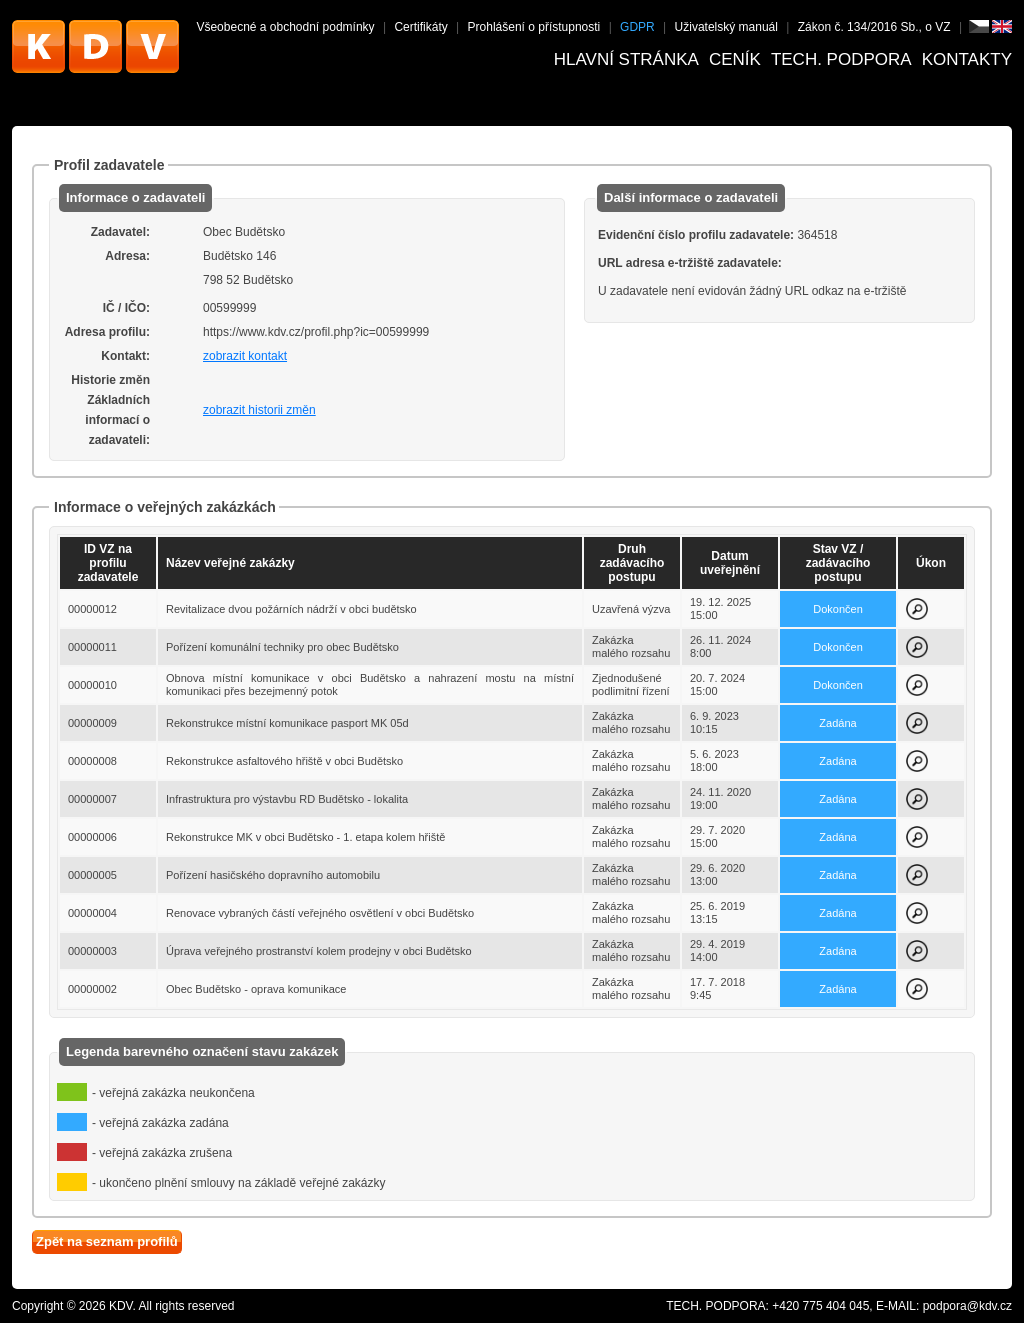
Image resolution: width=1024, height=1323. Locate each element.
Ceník (735, 59)
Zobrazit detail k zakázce (917, 609)
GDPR (637, 27)
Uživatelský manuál (726, 27)
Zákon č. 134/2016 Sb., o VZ (874, 27)
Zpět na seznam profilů (107, 1241)
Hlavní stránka (626, 59)
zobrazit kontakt (245, 356)
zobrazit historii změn (259, 410)
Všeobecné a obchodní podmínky (285, 27)
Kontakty (967, 59)
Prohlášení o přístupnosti (534, 27)
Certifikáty (420, 27)
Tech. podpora (841, 59)
